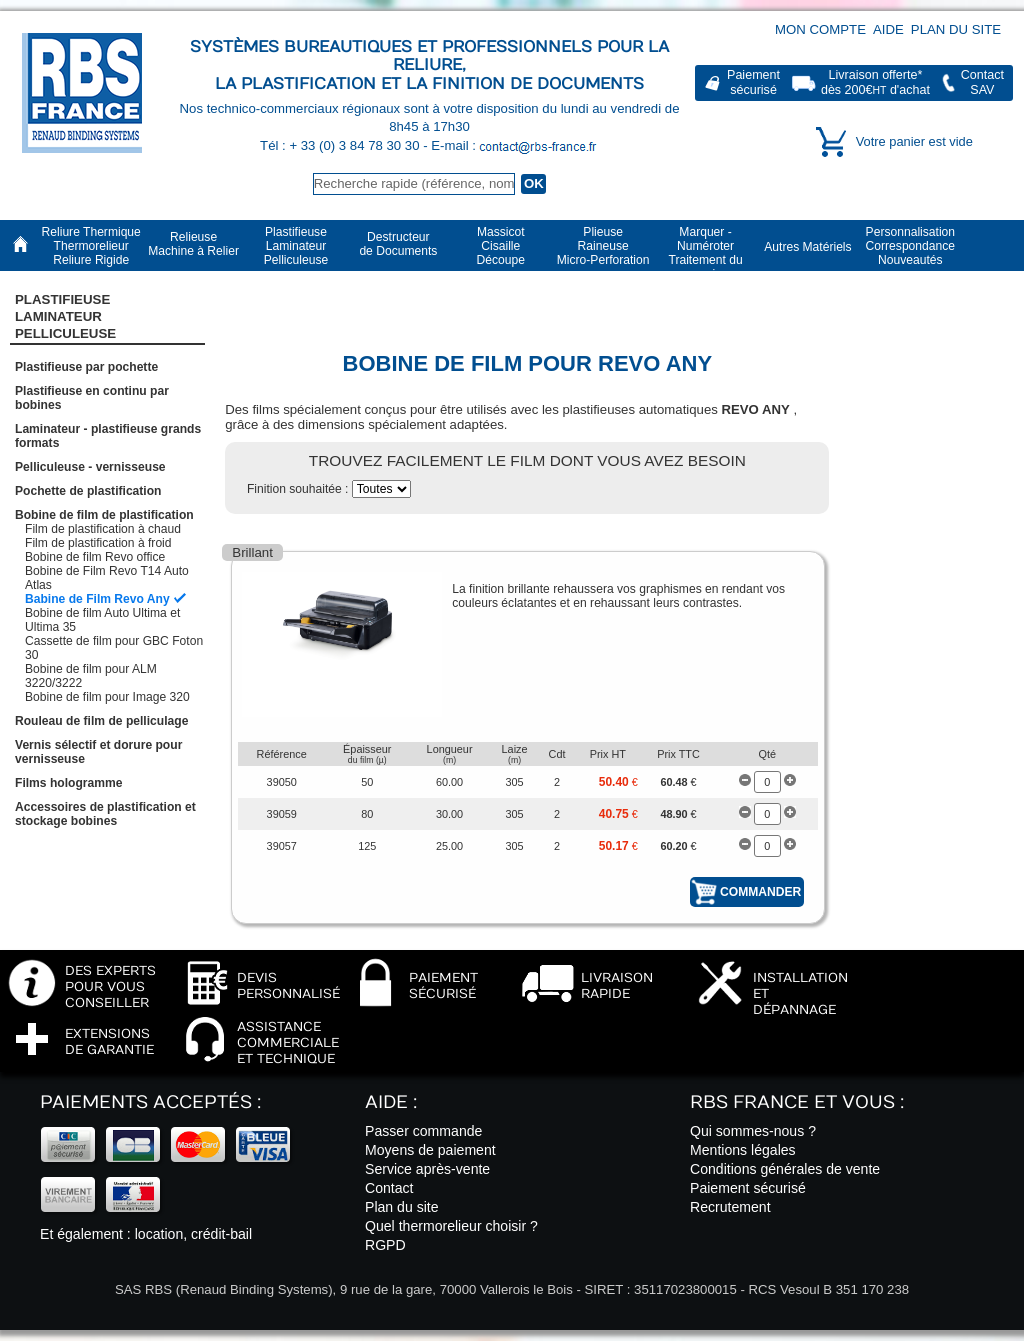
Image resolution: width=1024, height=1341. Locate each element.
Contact (389, 1188)
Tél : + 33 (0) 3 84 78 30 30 (341, 145)
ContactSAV (982, 82)
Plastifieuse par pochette (86, 367)
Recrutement (730, 1207)
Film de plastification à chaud (103, 529)
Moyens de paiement (430, 1150)
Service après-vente (427, 1169)
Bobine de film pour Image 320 (107, 697)
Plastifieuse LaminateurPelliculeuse (65, 317)
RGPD (385, 1245)
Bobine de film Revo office (95, 557)
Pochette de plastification (88, 491)
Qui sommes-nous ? (753, 1131)
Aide (888, 29)
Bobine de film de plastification (104, 515)
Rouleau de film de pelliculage (101, 721)
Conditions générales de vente (785, 1169)
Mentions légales (743, 1150)
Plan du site (956, 29)
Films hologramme (69, 783)
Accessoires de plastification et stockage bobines (105, 814)
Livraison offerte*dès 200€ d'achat (875, 82)
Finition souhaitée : (299, 489)
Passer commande (423, 1131)
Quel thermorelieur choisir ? (451, 1226)
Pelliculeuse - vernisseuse (90, 467)
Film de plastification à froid (98, 543)
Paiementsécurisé (753, 82)
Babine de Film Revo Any (97, 599)
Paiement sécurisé (748, 1188)
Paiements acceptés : (150, 1102)
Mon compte (820, 29)
